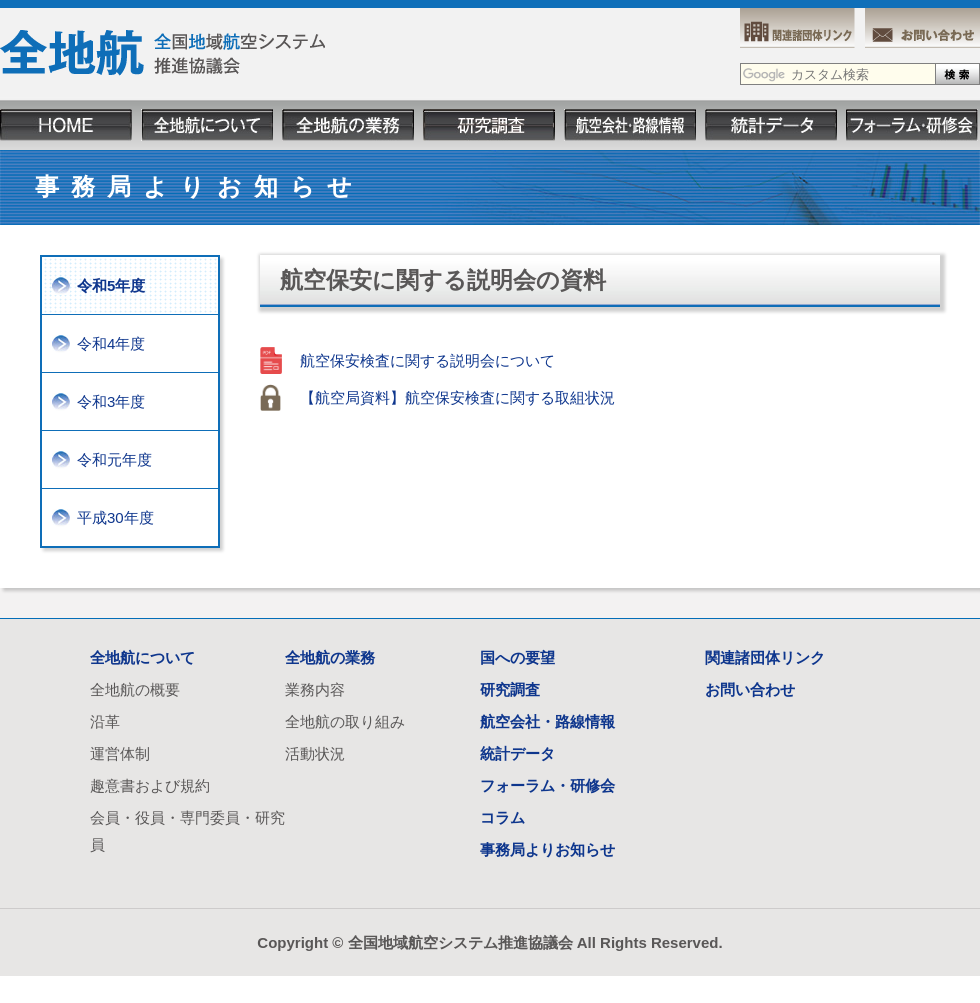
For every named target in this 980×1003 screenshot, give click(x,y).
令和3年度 (111, 401)
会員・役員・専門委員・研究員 (187, 831)
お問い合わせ (750, 689)
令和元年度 (114, 459)
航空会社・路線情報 (547, 721)
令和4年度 (111, 343)
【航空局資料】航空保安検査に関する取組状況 (457, 397)
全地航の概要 (135, 689)
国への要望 (517, 657)
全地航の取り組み (345, 721)
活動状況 (315, 753)
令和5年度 (111, 285)
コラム (502, 817)
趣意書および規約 (150, 785)
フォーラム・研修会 (547, 785)
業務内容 (315, 689)
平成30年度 (115, 517)
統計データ (517, 753)
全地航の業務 (330, 657)
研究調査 (510, 689)
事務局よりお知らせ (547, 849)
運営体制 (120, 753)
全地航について (142, 657)
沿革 (105, 721)
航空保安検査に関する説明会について (427, 360)
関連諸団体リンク (765, 657)
